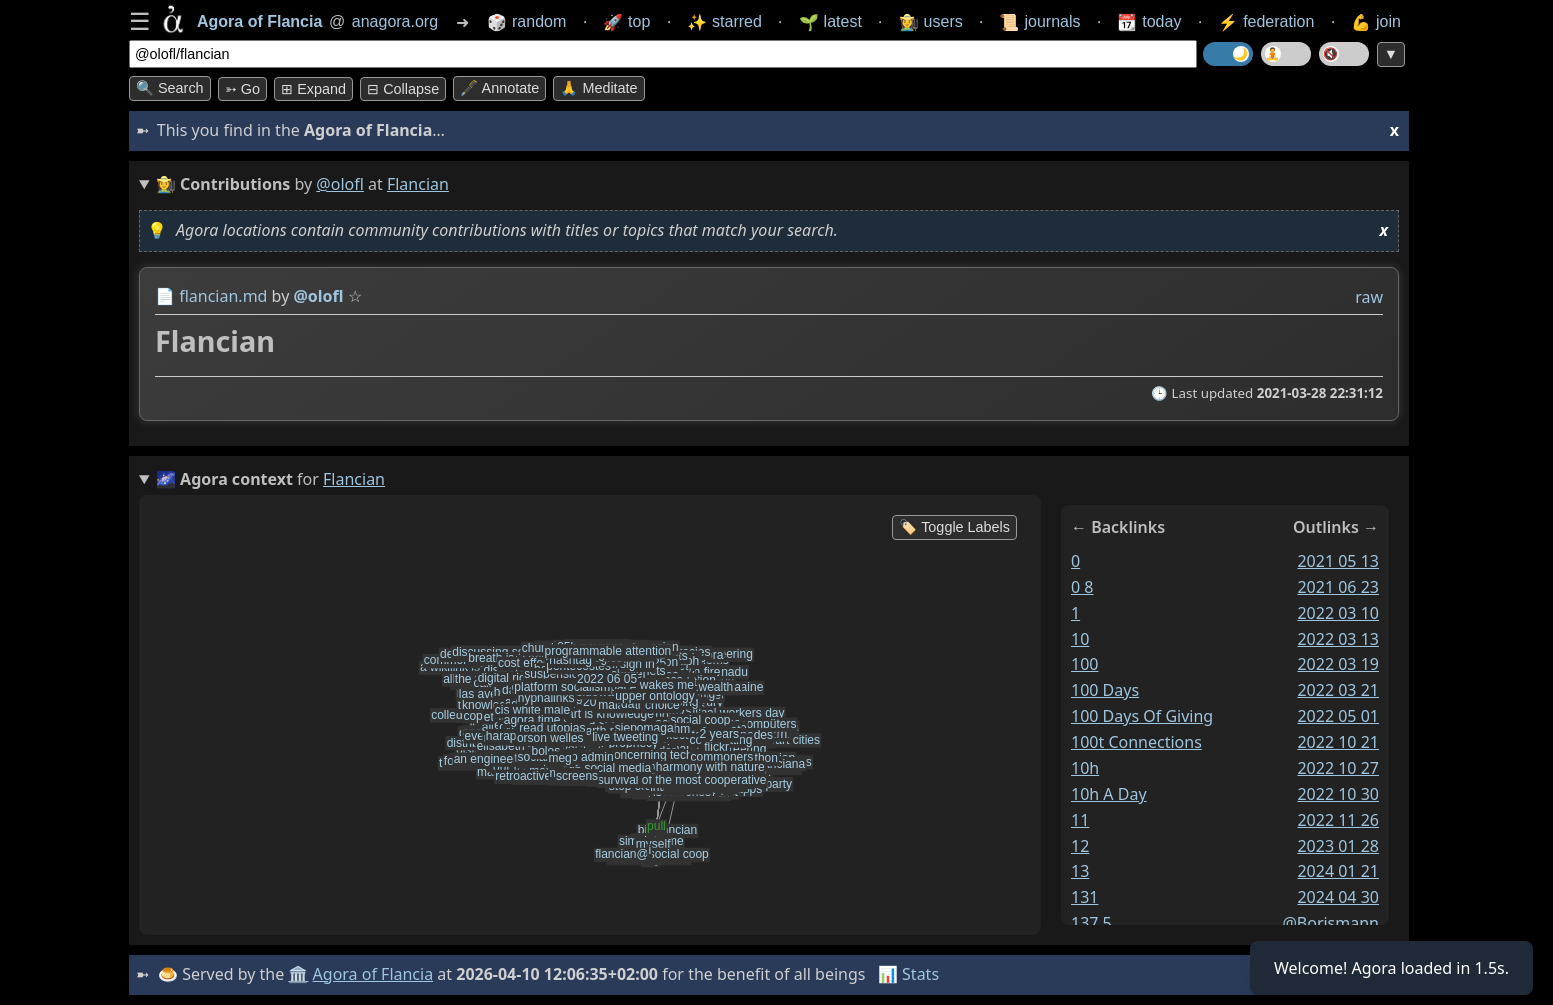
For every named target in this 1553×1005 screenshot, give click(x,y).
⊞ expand (313, 89)
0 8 (1082, 587)
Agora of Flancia (373, 974)
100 (1084, 664)
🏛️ (298, 974)
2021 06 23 (1338, 587)
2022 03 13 (1338, 638)
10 (1080, 638)
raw (1369, 297)
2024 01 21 (1338, 871)
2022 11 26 (1338, 820)
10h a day (1109, 794)
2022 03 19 (1338, 664)
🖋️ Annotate (499, 88)
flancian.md (223, 296)
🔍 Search (170, 88)
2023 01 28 (1338, 845)
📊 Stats (908, 974)
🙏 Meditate (598, 88)
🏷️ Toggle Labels (954, 527)
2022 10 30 (1338, 794)
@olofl (340, 184)
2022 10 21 (1338, 742)
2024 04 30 (1338, 897)
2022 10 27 (1338, 768)
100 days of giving (1142, 716)
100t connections (1136, 742)
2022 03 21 (1338, 690)
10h (1085, 768)
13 (1080, 871)
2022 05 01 (1338, 716)
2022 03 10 (1338, 613)
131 (1084, 897)
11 (1080, 820)
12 (1080, 845)
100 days (1105, 690)
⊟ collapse (403, 89)
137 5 (1091, 923)
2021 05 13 (1338, 561)
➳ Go (242, 89)
